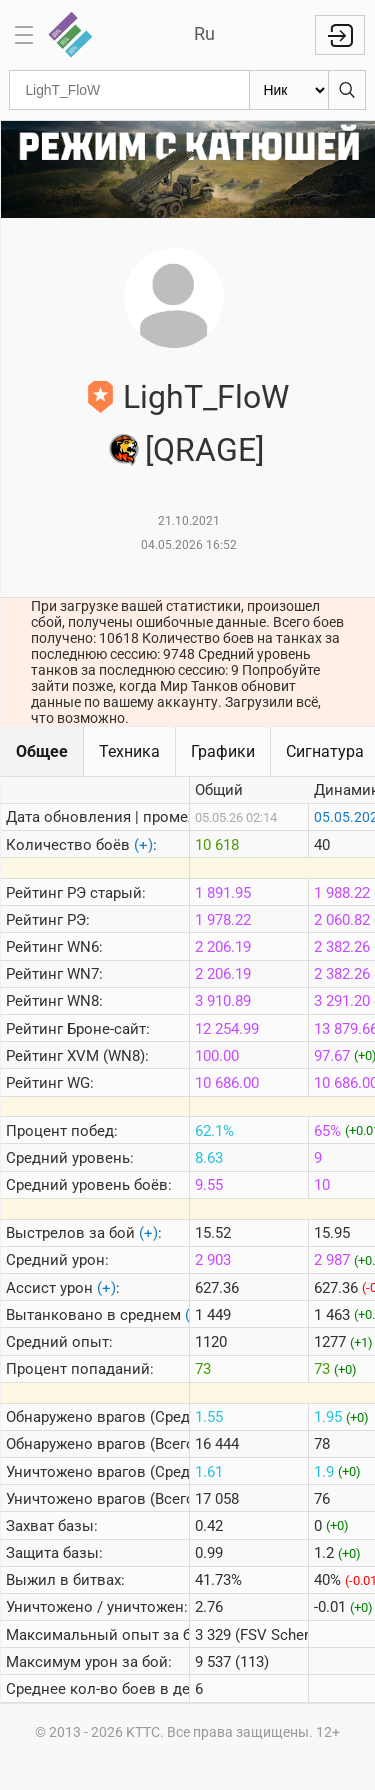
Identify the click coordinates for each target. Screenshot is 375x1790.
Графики (223, 751)
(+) (143, 845)
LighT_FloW (206, 397)
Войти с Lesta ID (340, 35)
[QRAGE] (204, 450)
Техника (129, 751)
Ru (204, 33)
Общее (42, 751)
